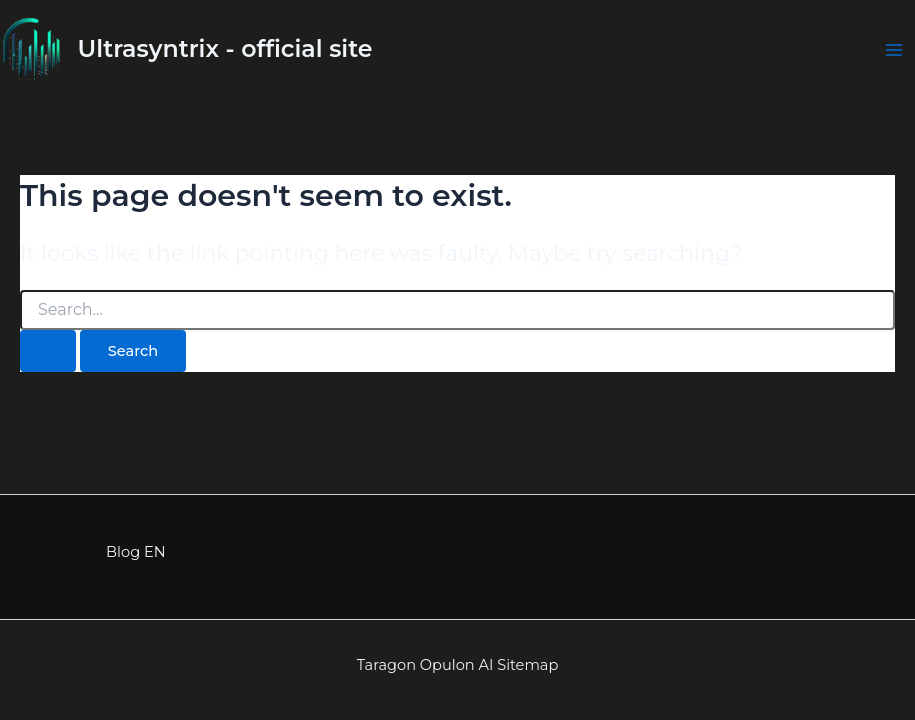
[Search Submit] (48, 351)
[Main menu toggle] (894, 50)
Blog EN (135, 552)
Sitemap (527, 665)
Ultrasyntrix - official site (225, 48)
